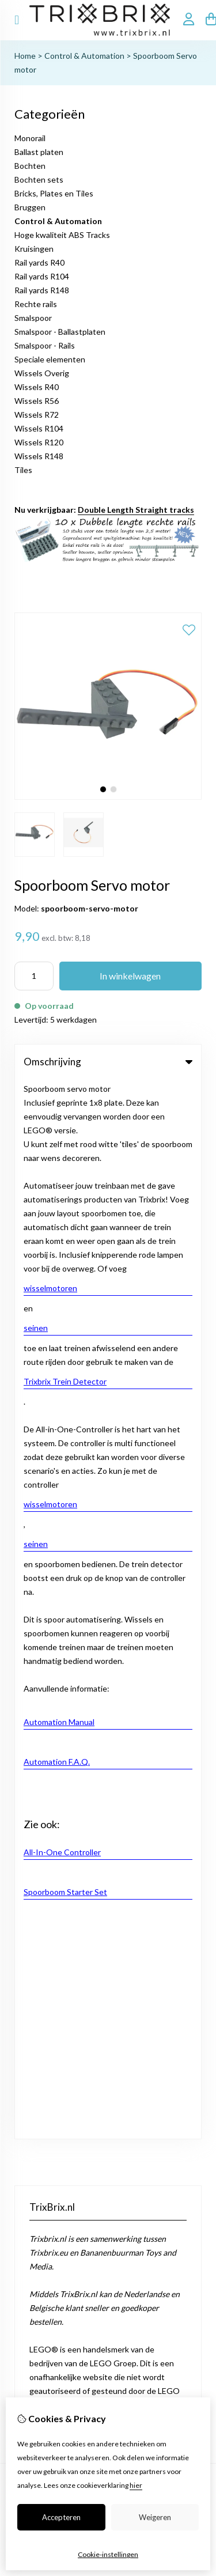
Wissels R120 (38, 442)
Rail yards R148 (41, 290)
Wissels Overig (41, 373)
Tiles (23, 470)
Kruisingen (34, 249)
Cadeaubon (35, 1602)
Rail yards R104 (41, 276)
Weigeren (155, 2517)
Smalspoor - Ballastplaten (59, 331)
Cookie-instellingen (108, 2554)
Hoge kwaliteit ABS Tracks (62, 235)
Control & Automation (84, 55)
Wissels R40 (36, 387)
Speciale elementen (49, 359)
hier (136, 2485)
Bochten (30, 166)
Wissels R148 (38, 456)
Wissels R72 (36, 414)
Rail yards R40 (39, 262)
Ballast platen (38, 152)
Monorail (30, 138)
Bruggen (30, 207)
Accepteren (61, 2517)
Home (25, 55)
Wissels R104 (38, 428)
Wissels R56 (36, 401)
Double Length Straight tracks (136, 510)
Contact (29, 1681)
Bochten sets (38, 179)
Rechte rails (35, 304)
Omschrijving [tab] (108, 1062)
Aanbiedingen (39, 1622)
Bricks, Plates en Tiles (53, 193)
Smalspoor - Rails (44, 345)
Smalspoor (33, 318)
